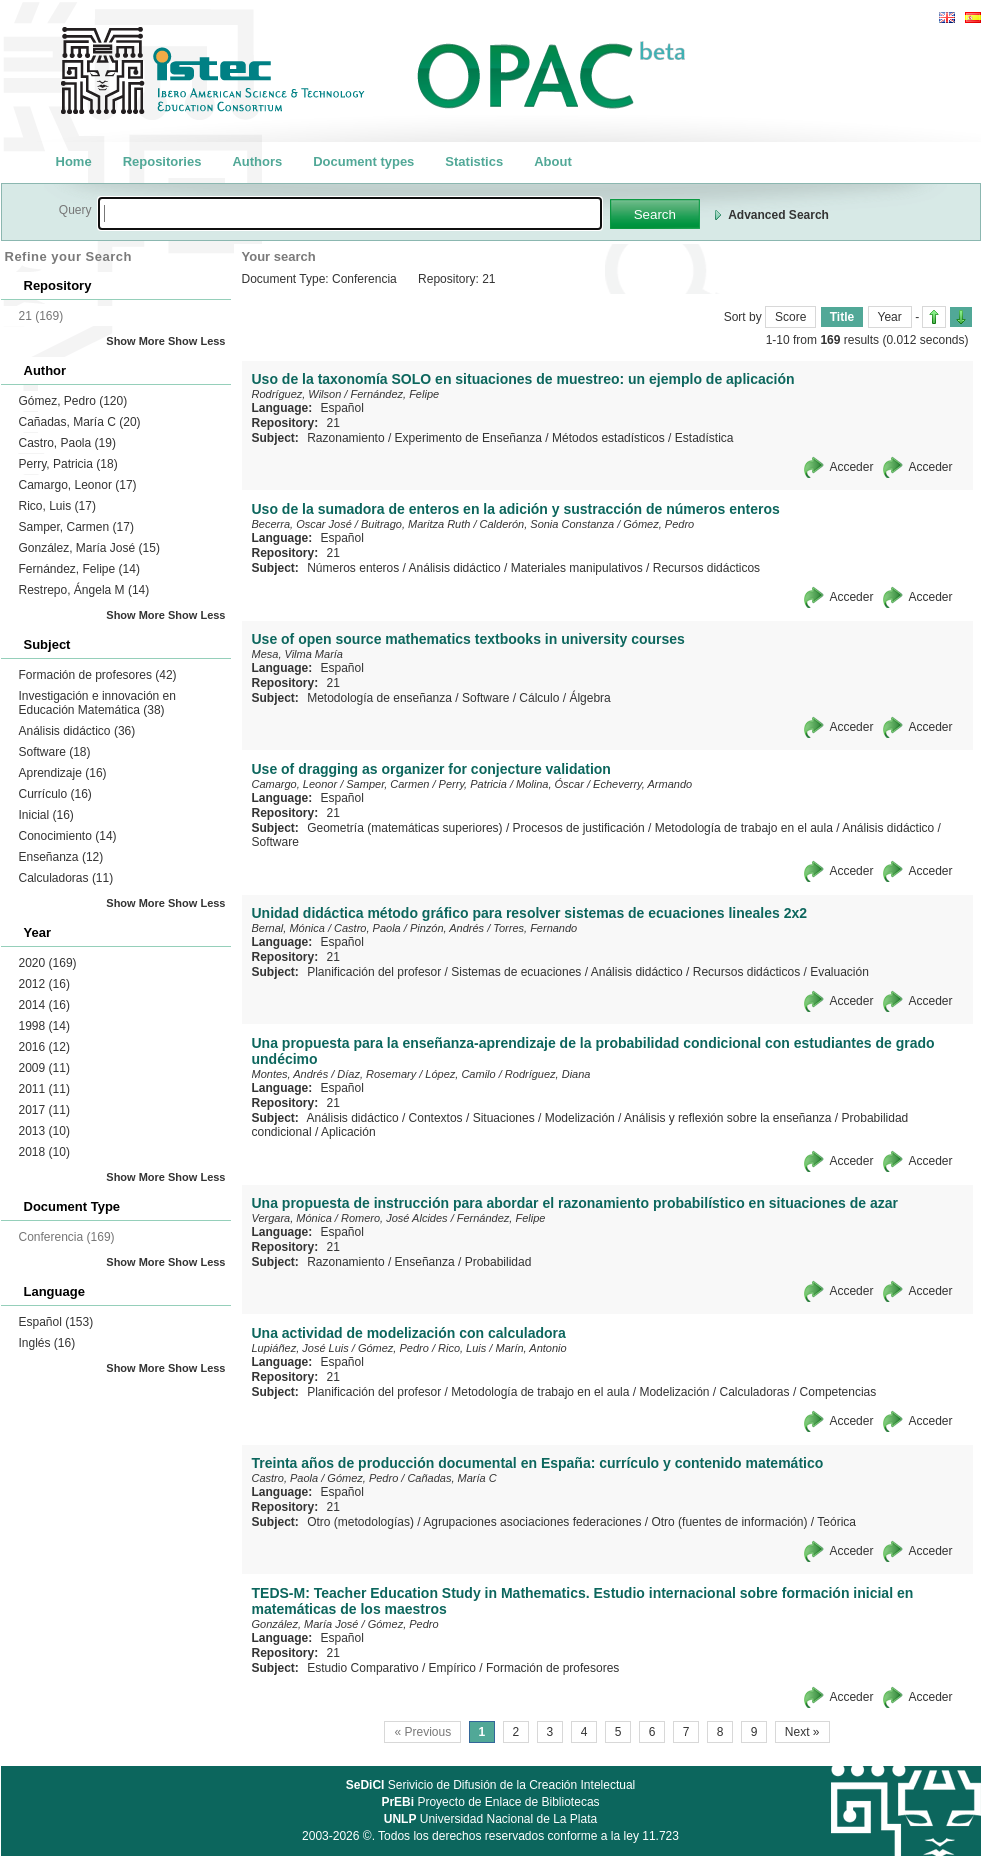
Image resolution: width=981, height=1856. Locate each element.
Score (790, 317)
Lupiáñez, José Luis (300, 1348)
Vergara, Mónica (292, 1218)
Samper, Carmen (76, 527)
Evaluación (839, 972)
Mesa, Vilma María (298, 654)
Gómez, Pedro (73, 401)
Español (56, 1322)
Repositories (162, 161)
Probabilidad (498, 1262)
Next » (802, 1732)
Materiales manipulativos (577, 568)
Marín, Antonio (530, 1348)
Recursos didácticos (706, 568)
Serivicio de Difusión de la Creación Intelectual (491, 1785)
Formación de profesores (98, 675)
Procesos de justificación (579, 828)
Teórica (836, 1522)
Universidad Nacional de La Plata (490, 1819)
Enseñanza (61, 857)
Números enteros (353, 568)
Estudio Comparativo (362, 1668)
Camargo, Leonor (78, 485)
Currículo (55, 794)
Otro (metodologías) (360, 1522)
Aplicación (348, 1132)
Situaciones (504, 1118)
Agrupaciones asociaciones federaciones (532, 1522)
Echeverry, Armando (642, 784)
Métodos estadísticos (608, 438)
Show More (135, 341)
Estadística (704, 438)
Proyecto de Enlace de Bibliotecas (490, 1802)
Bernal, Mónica (288, 928)
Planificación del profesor (374, 972)
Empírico (452, 1668)
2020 (48, 963)
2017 (44, 1110)
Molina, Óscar (550, 784)
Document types (363, 161)
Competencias (838, 1392)
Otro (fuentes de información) (729, 1522)
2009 (44, 1068)
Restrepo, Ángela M (84, 590)
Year (890, 317)
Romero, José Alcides (394, 1218)
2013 (44, 1131)
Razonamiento (345, 438)
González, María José (89, 548)
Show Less (196, 341)
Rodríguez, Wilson (297, 394)
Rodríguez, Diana (548, 1074)
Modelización (580, 1118)
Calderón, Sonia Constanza (547, 524)
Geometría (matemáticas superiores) (404, 828)
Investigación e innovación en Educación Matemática (97, 703)
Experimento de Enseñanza (468, 438)
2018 (44, 1152)
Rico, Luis (57, 506)
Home (74, 161)
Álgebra (589, 698)
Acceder (851, 467)
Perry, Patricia (68, 464)
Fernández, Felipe (79, 569)
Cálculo (539, 698)
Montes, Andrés (290, 1074)
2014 (44, 1005)
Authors (257, 161)
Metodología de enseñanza (379, 698)
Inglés (47, 1343)
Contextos (436, 1118)
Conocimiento (68, 836)
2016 (44, 1047)
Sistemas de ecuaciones (516, 972)
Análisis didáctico (77, 731)
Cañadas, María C (80, 422)
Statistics (474, 161)
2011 (44, 1089)
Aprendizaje (63, 773)
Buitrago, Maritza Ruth (415, 524)
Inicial (46, 815)
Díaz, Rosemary (376, 1074)
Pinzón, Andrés (447, 928)
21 (333, 423)
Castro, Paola (67, 443)
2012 (44, 984)
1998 (44, 1026)
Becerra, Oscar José (302, 524)
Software (55, 752)
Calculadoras (66, 878)
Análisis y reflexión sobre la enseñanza (727, 1118)
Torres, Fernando (535, 928)
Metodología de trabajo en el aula (744, 828)
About (553, 161)
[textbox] (350, 213)
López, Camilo (460, 1074)
